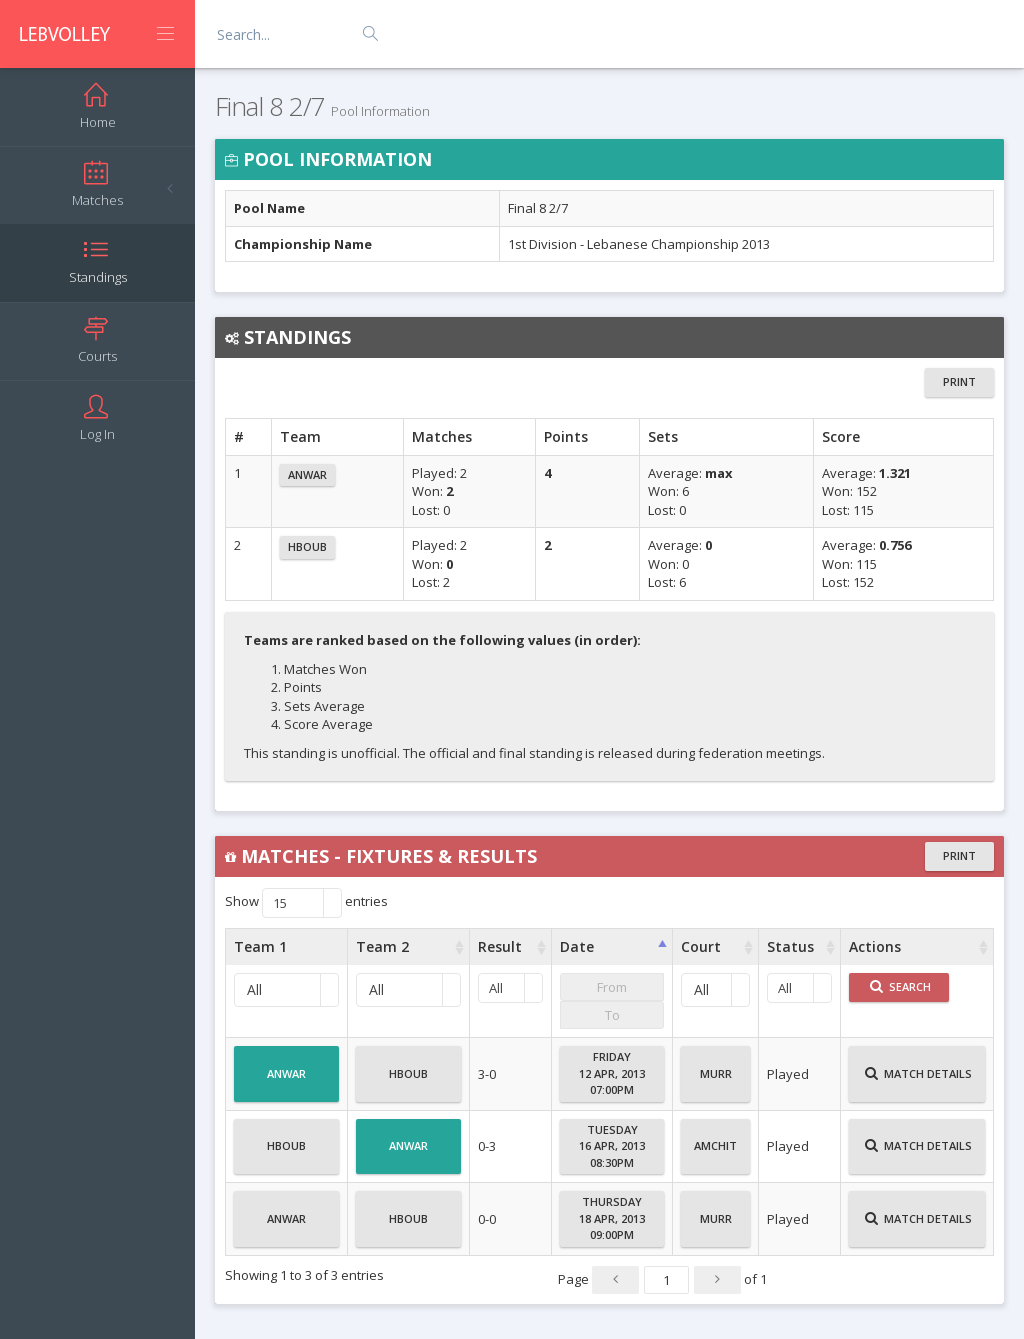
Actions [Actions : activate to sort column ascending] (875, 946)
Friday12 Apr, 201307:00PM (612, 1073)
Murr (716, 1082)
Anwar (307, 474)
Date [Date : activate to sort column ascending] (577, 946)
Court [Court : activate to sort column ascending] (701, 946)
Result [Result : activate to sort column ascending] (500, 946)
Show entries (306, 903)
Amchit (715, 1154)
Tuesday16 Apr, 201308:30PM (612, 1146)
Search (900, 986)
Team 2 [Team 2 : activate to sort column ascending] (382, 946)
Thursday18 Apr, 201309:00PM (612, 1218)
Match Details (918, 1082)
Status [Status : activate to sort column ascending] (790, 946)
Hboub (307, 546)
